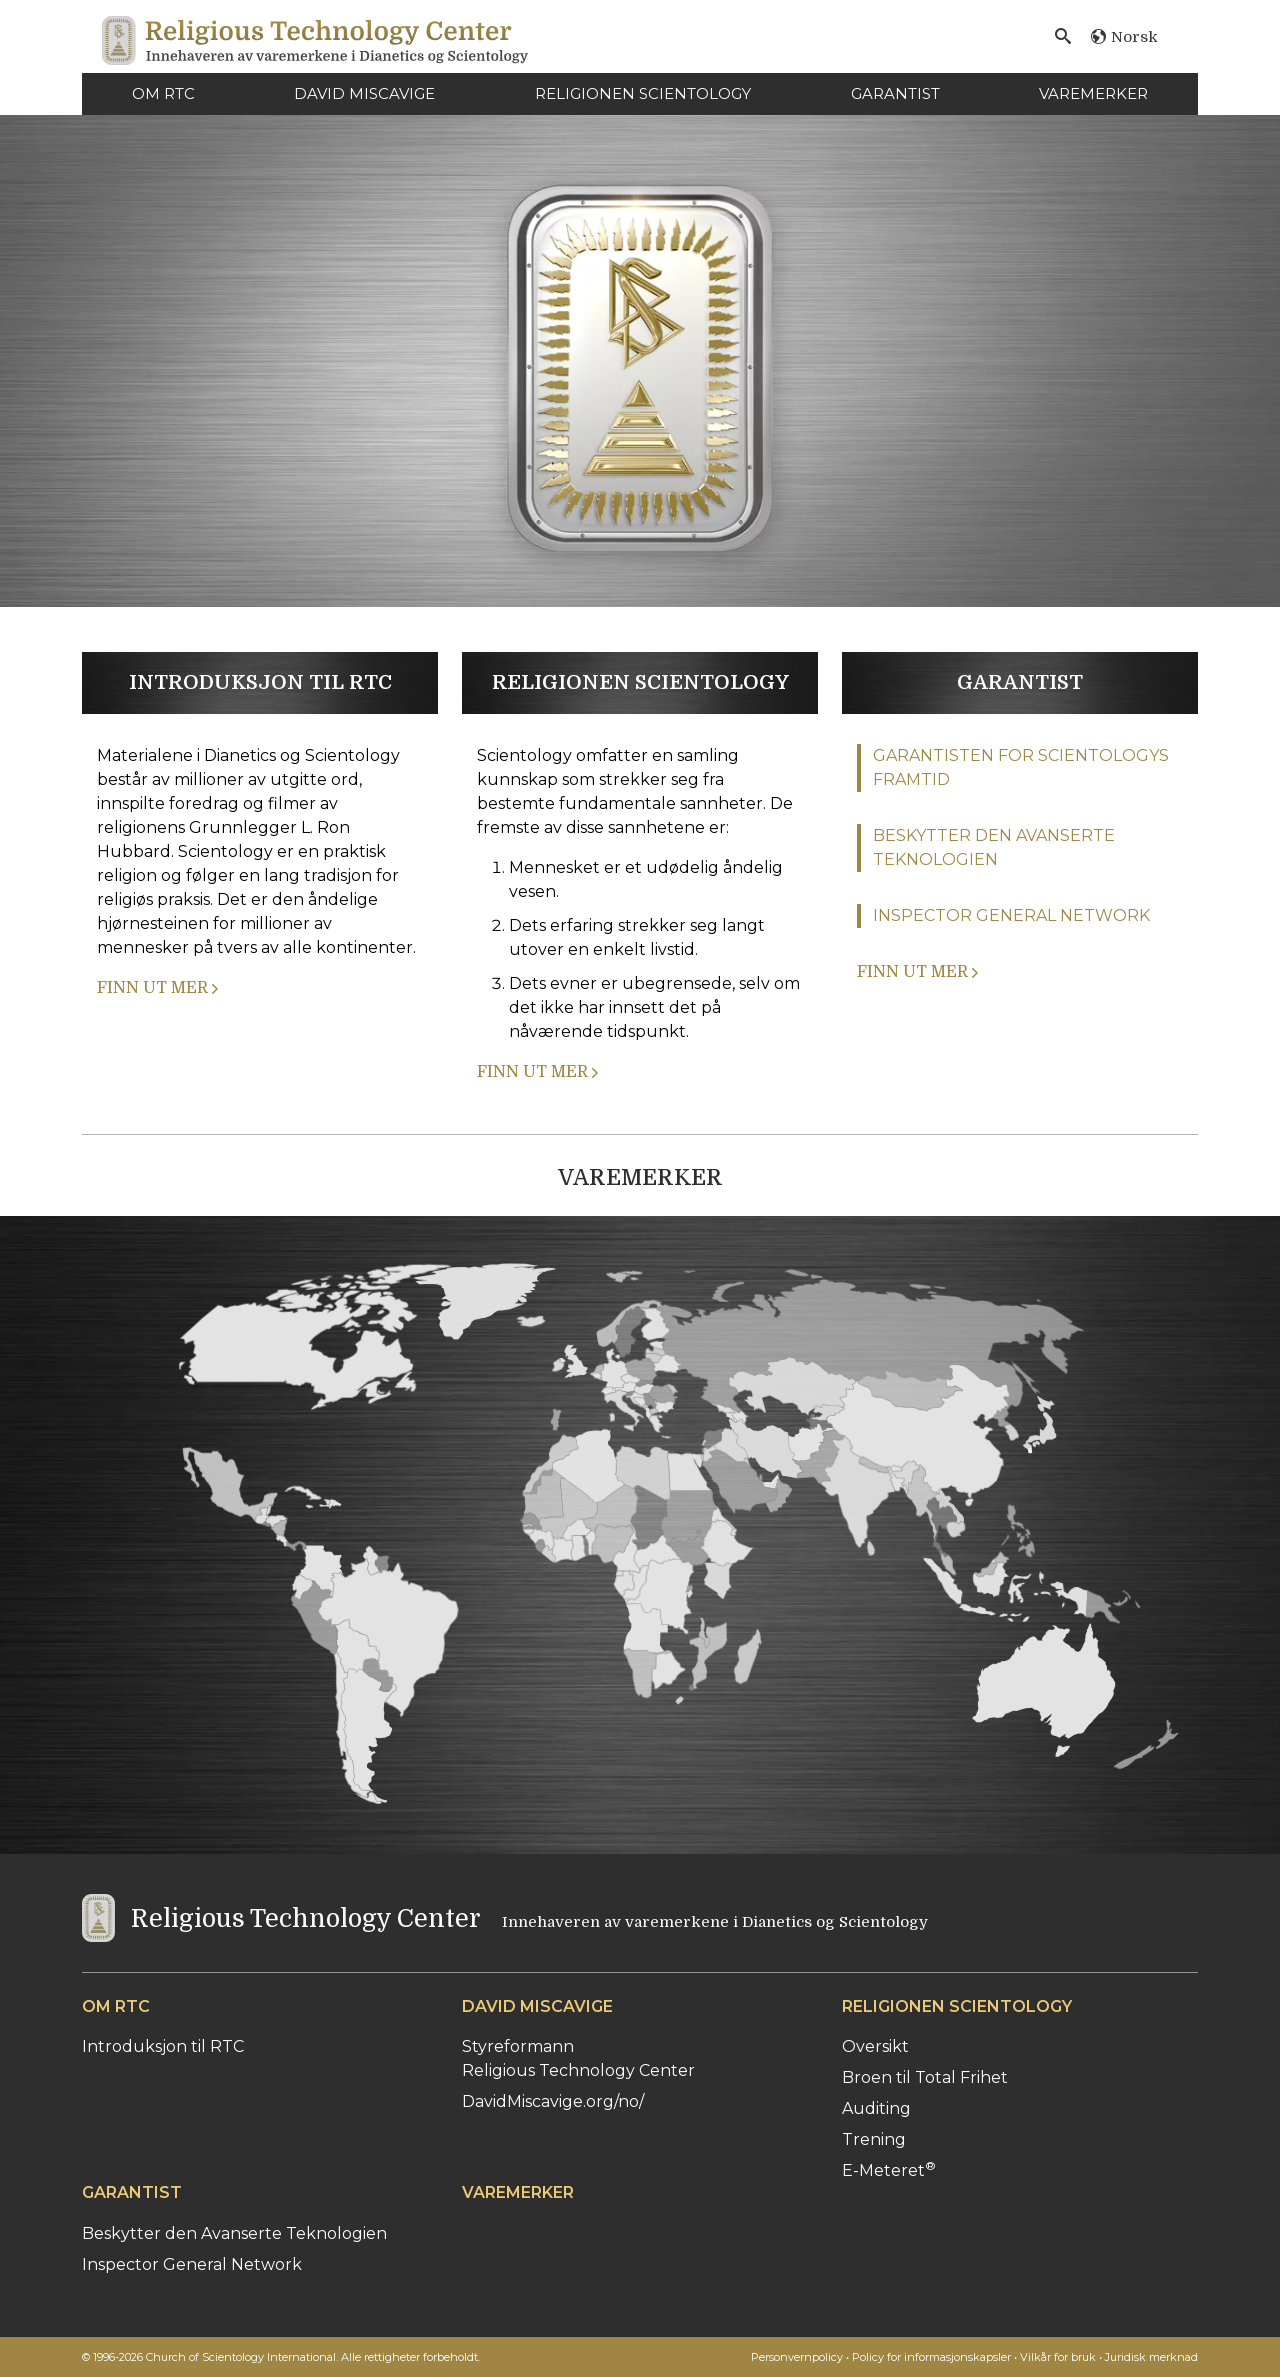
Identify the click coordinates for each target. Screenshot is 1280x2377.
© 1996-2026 (281, 2357)
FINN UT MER (157, 988)
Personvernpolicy (797, 2357)
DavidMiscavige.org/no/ (553, 2101)
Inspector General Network (192, 2264)
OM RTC (163, 93)
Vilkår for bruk (1058, 2357)
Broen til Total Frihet (925, 2077)
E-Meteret (889, 2170)
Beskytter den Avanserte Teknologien (234, 2233)
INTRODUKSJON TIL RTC (260, 682)
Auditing (876, 2108)
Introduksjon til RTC (163, 2046)
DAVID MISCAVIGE (364, 93)
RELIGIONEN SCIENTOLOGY (643, 93)
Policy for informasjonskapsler (931, 2357)
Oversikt (875, 2046)
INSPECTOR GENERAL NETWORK (1011, 915)
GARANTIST (895, 93)
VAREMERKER (1093, 93)
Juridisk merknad (1151, 2357)
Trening (874, 2139)
